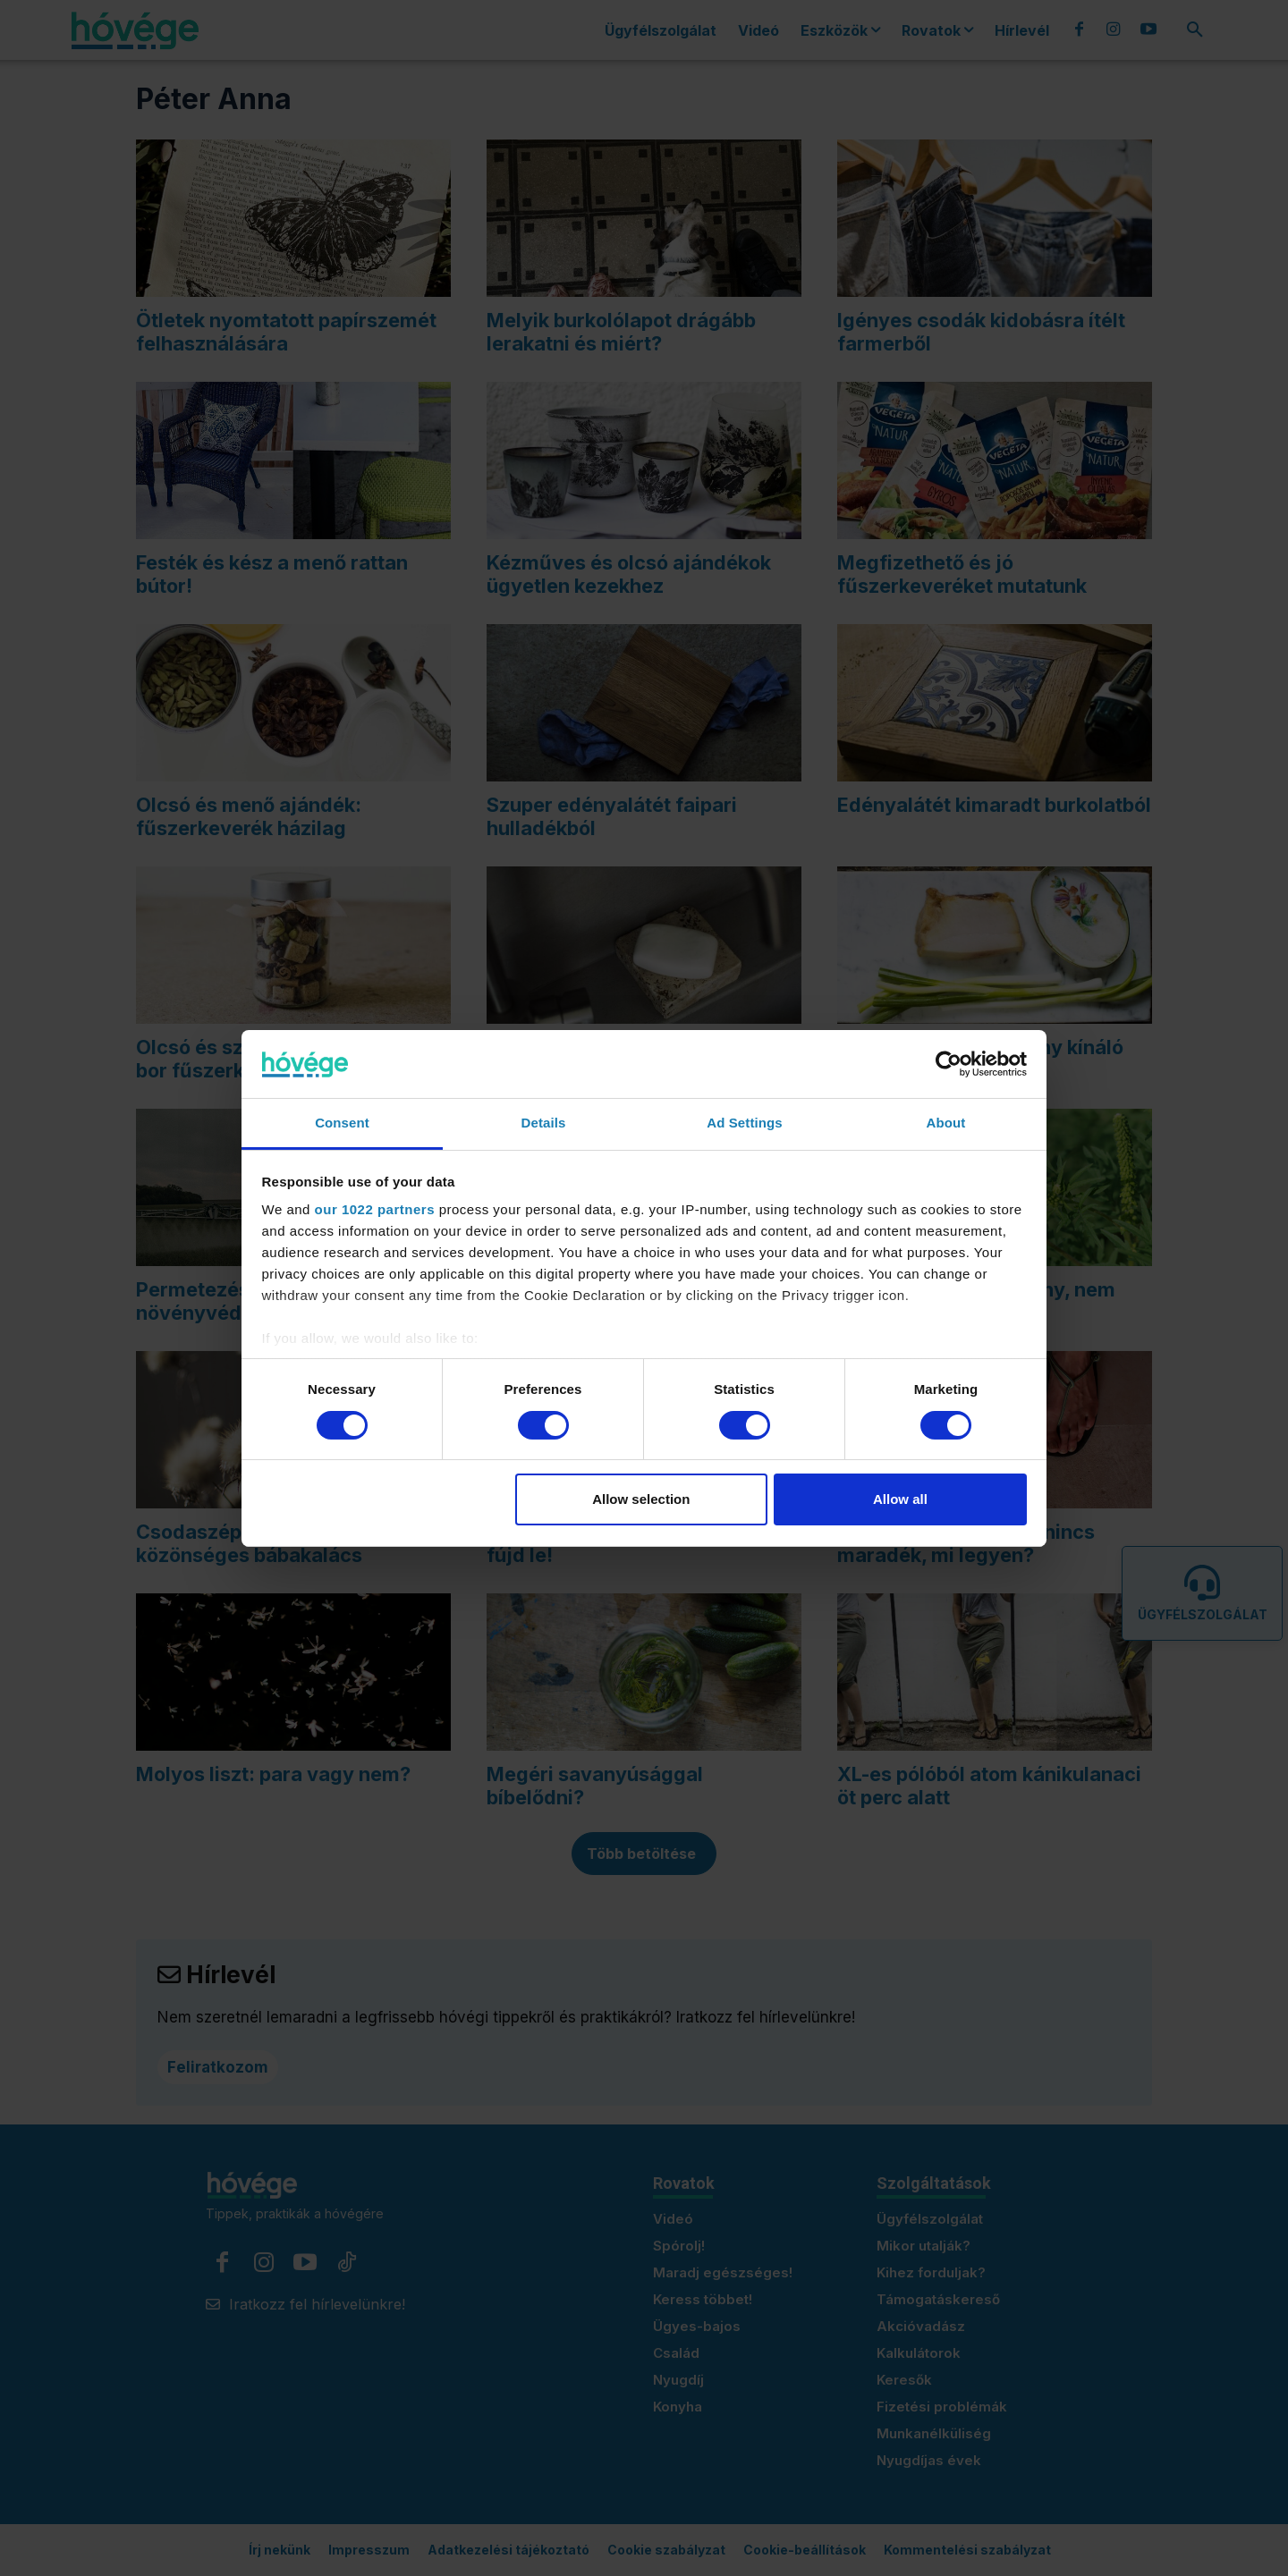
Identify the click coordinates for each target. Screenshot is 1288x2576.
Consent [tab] (342, 1122)
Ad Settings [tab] (744, 1122)
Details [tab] (543, 1122)
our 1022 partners (375, 1209)
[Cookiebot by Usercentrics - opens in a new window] (948, 1064)
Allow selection (641, 1499)
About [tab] (946, 1122)
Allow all (900, 1499)
